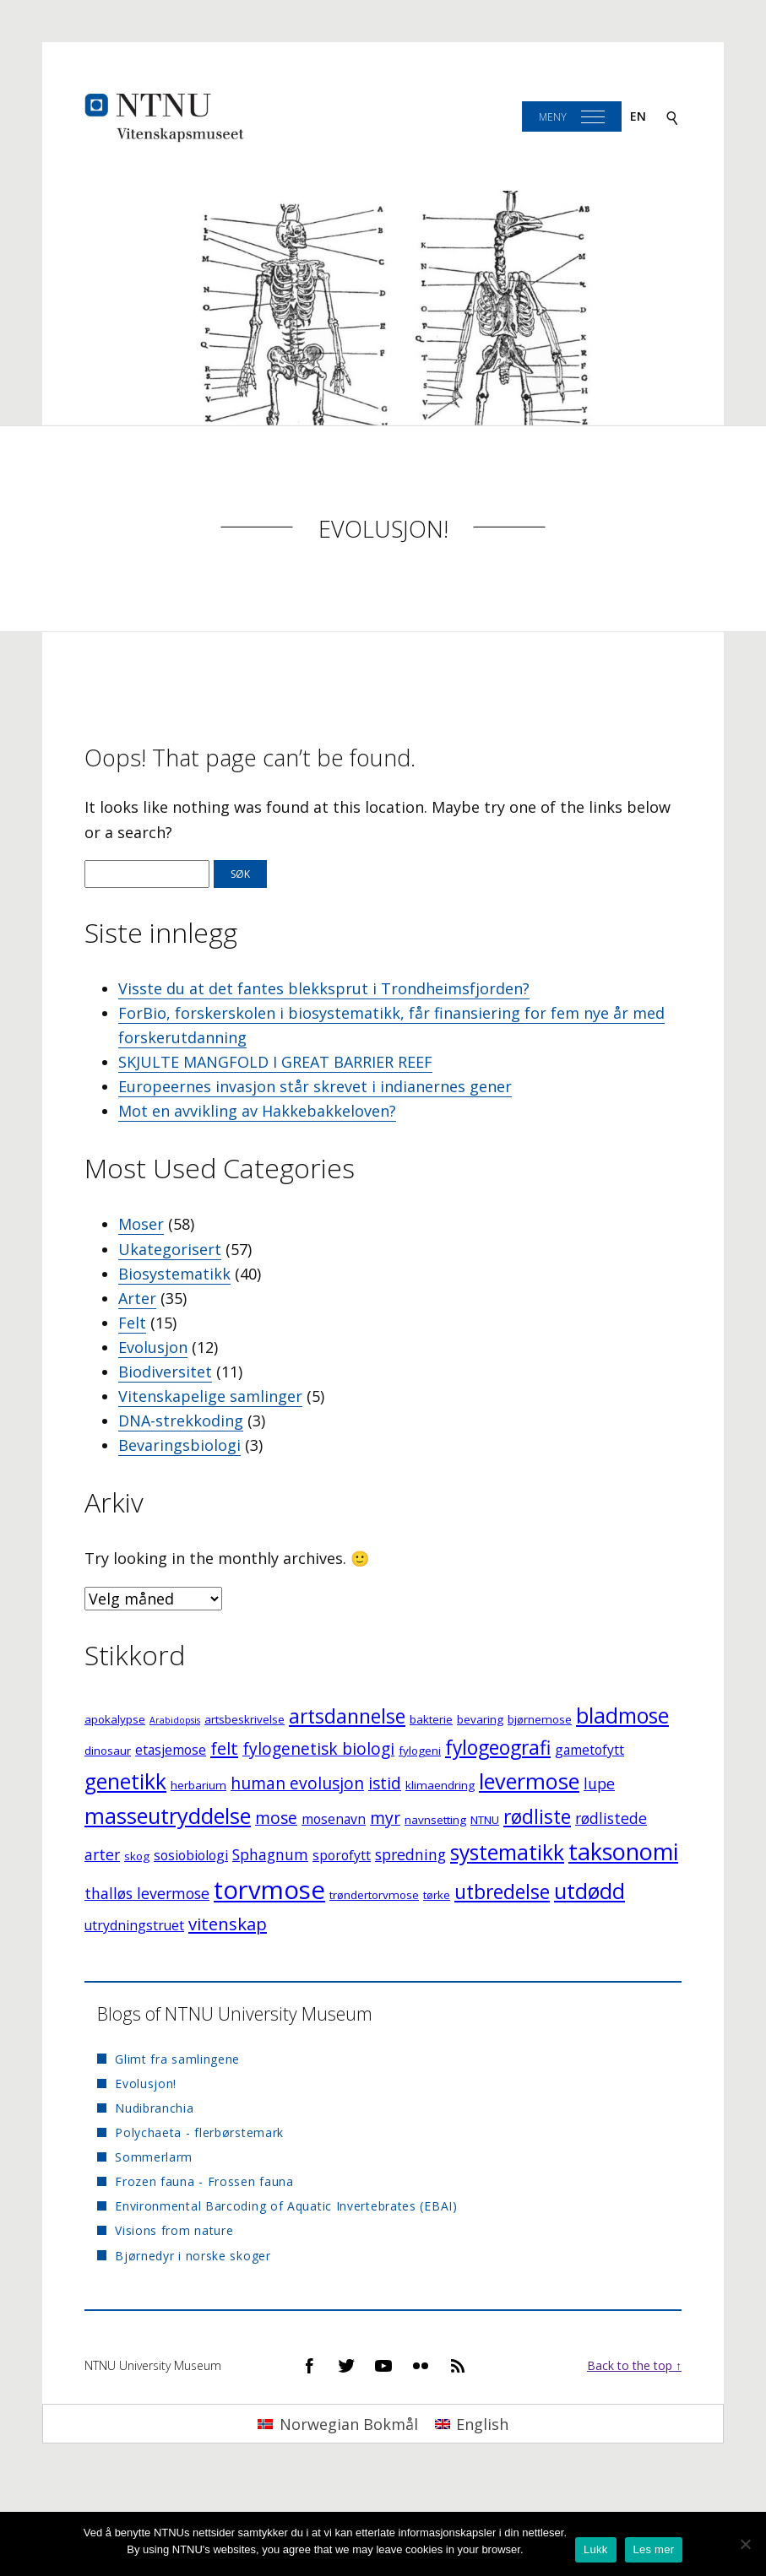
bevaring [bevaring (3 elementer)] (480, 1719)
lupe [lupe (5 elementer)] (599, 1783)
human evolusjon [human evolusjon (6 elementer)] (297, 1783)
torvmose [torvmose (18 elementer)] (269, 1890)
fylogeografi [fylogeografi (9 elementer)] (498, 1747)
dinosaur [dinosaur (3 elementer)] (107, 1750)
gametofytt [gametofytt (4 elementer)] (589, 1749)
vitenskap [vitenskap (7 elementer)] (227, 1923)
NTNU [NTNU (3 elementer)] (484, 1819)
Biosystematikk (174, 1274)
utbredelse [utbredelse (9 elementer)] (502, 1892)
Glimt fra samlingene (177, 2059)
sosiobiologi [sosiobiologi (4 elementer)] (191, 1855)
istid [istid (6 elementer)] (384, 1783)
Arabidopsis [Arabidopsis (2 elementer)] (174, 1720)
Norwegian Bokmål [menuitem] (349, 2424)
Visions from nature (174, 2230)
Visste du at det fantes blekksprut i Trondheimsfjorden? (324, 988)
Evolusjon (152, 1347)
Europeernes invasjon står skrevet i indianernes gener (315, 1086)
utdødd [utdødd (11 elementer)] (589, 1891)
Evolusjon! (383, 528)
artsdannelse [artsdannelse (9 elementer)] (347, 1716)
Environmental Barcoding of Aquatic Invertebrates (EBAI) (286, 2206)
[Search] (672, 117)
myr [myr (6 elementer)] (385, 1817)
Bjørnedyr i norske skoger (193, 2256)
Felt (132, 1322)
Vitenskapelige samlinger (210, 1396)
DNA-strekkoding (180, 1420)
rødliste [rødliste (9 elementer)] (537, 1817)
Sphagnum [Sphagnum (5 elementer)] (270, 1854)
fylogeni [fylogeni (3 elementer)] (420, 1750)
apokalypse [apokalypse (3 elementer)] (114, 1719)
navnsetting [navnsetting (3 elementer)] (435, 1819)
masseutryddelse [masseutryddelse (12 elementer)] (167, 1815)
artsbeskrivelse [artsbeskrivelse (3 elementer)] (244, 1719)
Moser (141, 1224)
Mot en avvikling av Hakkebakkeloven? (257, 1111)
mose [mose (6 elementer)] (276, 1817)
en (638, 116)
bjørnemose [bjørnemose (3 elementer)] (540, 1719)
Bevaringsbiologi (179, 1445)
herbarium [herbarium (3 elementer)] (198, 1785)
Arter (137, 1298)
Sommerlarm (154, 2157)
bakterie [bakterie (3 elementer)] (431, 1719)
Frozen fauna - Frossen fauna (204, 2181)
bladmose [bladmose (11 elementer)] (622, 1715)
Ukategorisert (169, 1249)
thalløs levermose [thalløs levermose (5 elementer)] (146, 1893)
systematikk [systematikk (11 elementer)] (507, 1852)
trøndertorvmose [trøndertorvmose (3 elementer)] (374, 1894)
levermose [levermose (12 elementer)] (529, 1781)
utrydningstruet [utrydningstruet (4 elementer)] (134, 1925)
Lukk (595, 2549)
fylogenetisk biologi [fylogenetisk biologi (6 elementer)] (318, 1748)
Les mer (654, 2549)
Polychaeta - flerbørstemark (199, 2132)
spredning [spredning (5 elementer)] (410, 1854)
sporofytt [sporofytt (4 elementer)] (341, 1855)
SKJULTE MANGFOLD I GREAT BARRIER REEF (275, 1062)
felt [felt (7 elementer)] (224, 1748)
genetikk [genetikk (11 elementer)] (125, 1781)
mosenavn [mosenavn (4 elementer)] (334, 1819)
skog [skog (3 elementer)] (136, 1856)
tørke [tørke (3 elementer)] (436, 1894)
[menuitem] (337, 2424)
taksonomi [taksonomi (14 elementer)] (623, 1851)
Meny (553, 117)
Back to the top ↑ (634, 2365)
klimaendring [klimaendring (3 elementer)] (440, 1785)
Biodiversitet (165, 1371)
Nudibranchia (154, 2108)
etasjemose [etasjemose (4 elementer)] (170, 1749)
